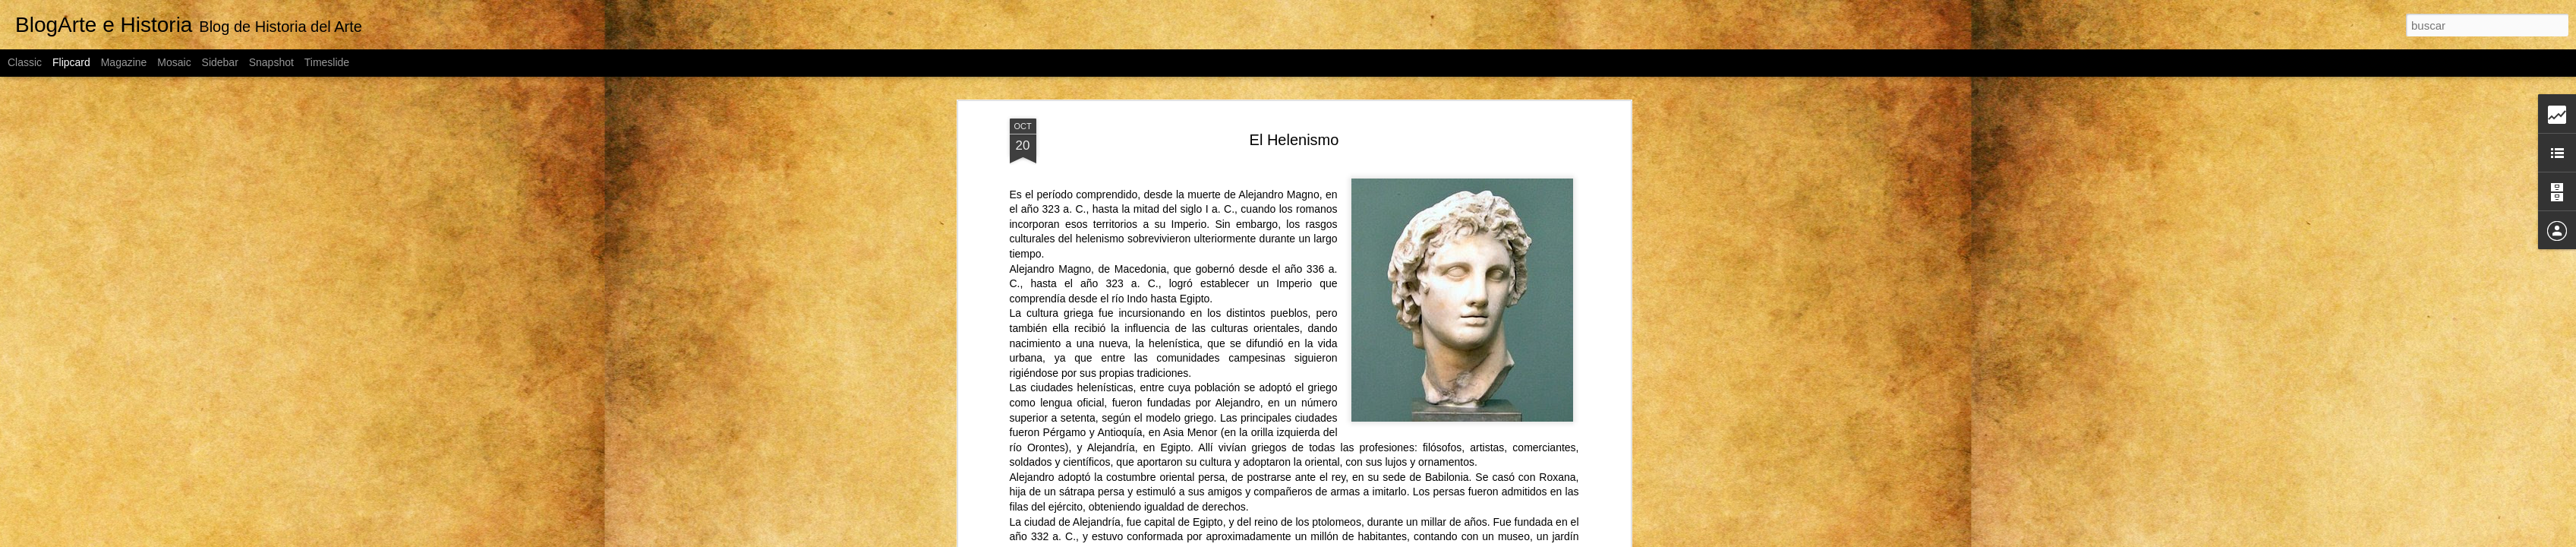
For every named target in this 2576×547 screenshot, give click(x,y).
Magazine (124, 62)
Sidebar (220, 62)
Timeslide (326, 62)
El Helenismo (1294, 117)
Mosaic (174, 62)
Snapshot (271, 62)
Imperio (1189, 201)
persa (1211, 455)
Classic (25, 62)
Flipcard (71, 62)
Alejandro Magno (1278, 172)
